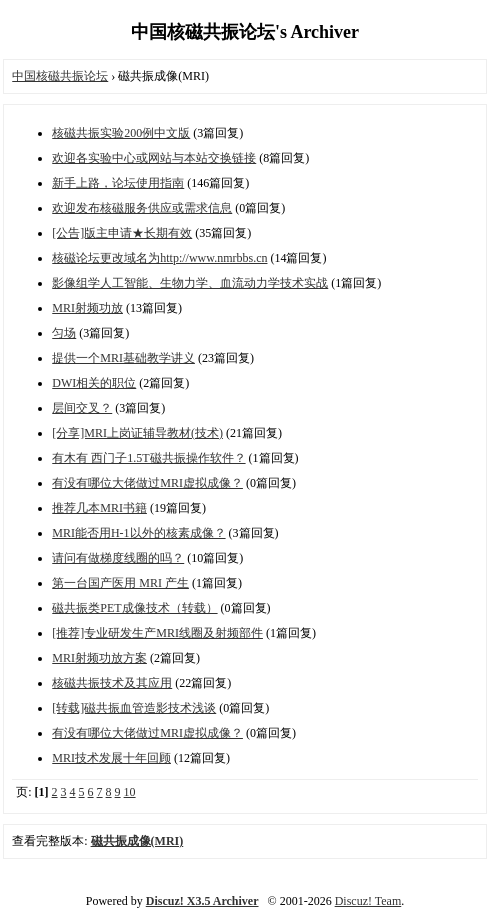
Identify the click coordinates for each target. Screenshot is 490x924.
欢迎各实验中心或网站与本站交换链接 (154, 158)
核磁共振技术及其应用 (112, 683)
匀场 (64, 333)
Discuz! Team (368, 901)
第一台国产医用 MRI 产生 (120, 583)
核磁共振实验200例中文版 (121, 133)
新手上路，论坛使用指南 (118, 183)
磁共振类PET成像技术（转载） (134, 608)
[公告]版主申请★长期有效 (122, 233)
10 (130, 792)
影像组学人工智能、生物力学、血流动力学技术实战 (190, 283)
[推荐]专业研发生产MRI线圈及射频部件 (157, 633)
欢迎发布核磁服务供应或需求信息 (142, 208)
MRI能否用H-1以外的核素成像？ (138, 533)
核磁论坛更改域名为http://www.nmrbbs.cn (159, 258)
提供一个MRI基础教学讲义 (123, 358)
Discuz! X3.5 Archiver (202, 901)
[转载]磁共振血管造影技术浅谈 (134, 708)
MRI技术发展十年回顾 (111, 758)
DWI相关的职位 (94, 383)
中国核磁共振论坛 (60, 76)
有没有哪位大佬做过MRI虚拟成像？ (147, 483)
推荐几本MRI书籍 (99, 508)
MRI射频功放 (87, 308)
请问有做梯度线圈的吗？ (118, 558)
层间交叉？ (82, 408)
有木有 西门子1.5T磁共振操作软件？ (148, 458)
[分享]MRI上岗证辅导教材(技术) (137, 433)
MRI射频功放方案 (99, 658)
